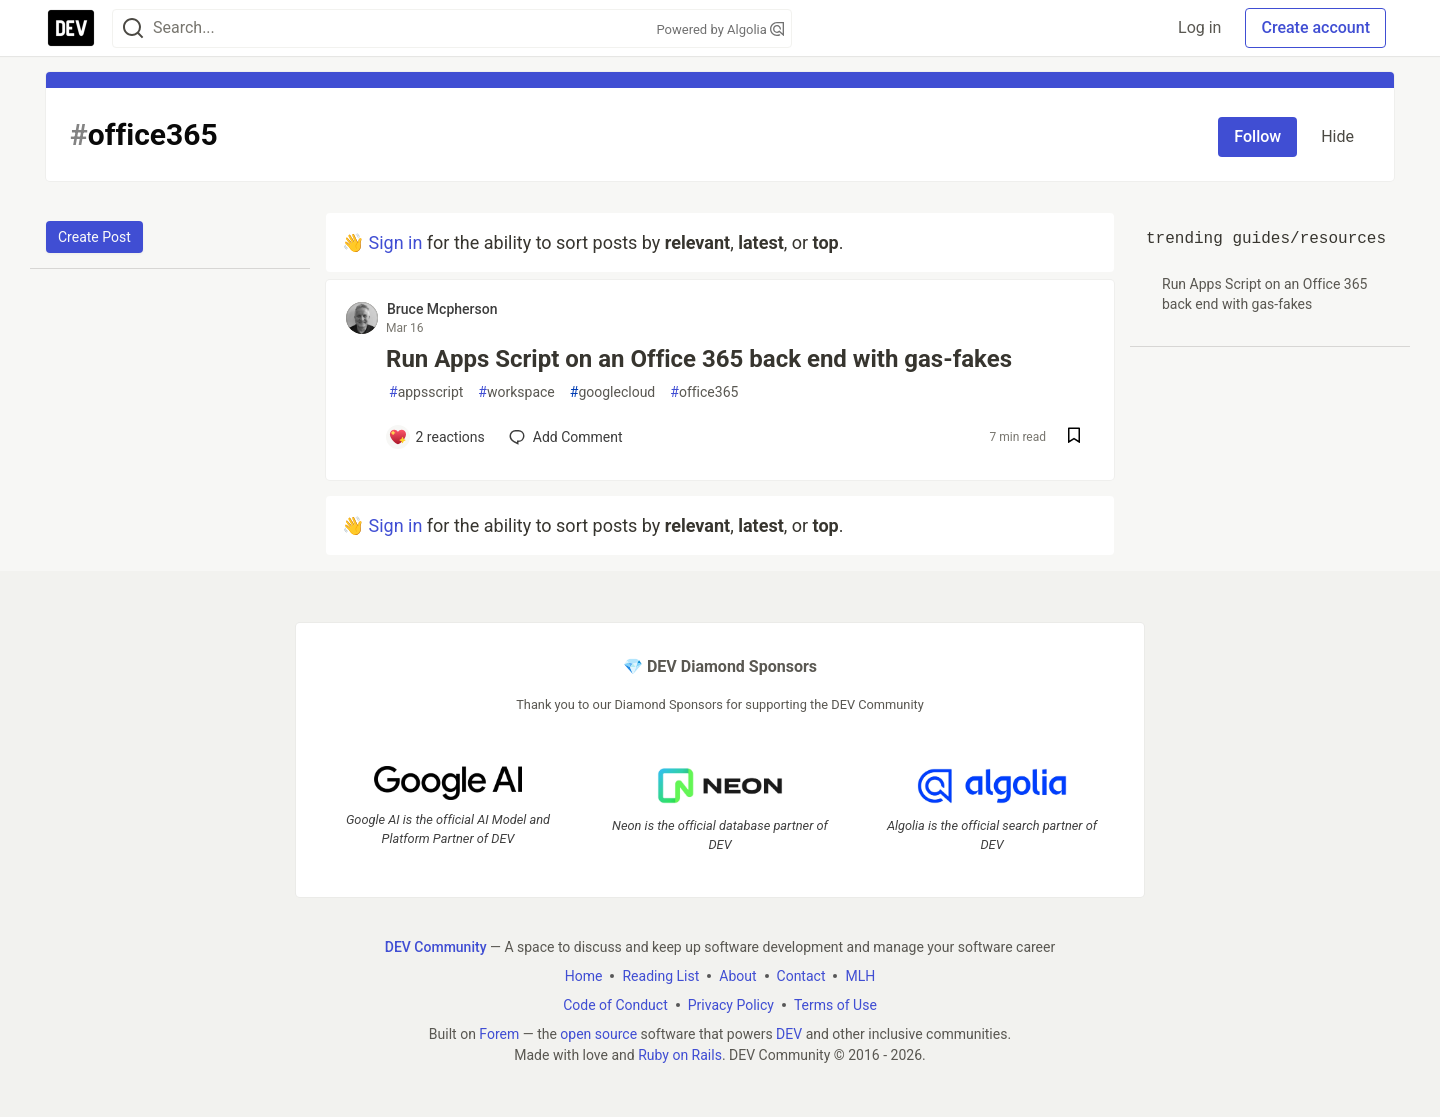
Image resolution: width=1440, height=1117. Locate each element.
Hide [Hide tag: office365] (1337, 136)
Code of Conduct (615, 1004)
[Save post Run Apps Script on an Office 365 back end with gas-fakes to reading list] (1074, 437)
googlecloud (612, 392)
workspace (516, 392)
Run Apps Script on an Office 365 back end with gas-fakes (699, 359)
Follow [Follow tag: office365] (1257, 136)
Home (584, 975)
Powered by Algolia (720, 29)
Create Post (94, 237)
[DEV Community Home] (71, 28)
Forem (499, 1033)
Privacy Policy (731, 1004)
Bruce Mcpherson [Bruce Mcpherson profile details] (442, 309)
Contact (801, 975)
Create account (1315, 27)
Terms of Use (835, 1004)
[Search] (133, 28)
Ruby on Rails (680, 1054)
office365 (704, 392)
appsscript (426, 392)
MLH (860, 975)
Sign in (395, 242)
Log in (1199, 27)
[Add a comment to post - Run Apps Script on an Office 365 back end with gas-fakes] (436, 437)
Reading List (660, 975)
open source (598, 1033)
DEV (789, 1033)
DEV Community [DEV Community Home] (436, 946)
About (737, 975)
